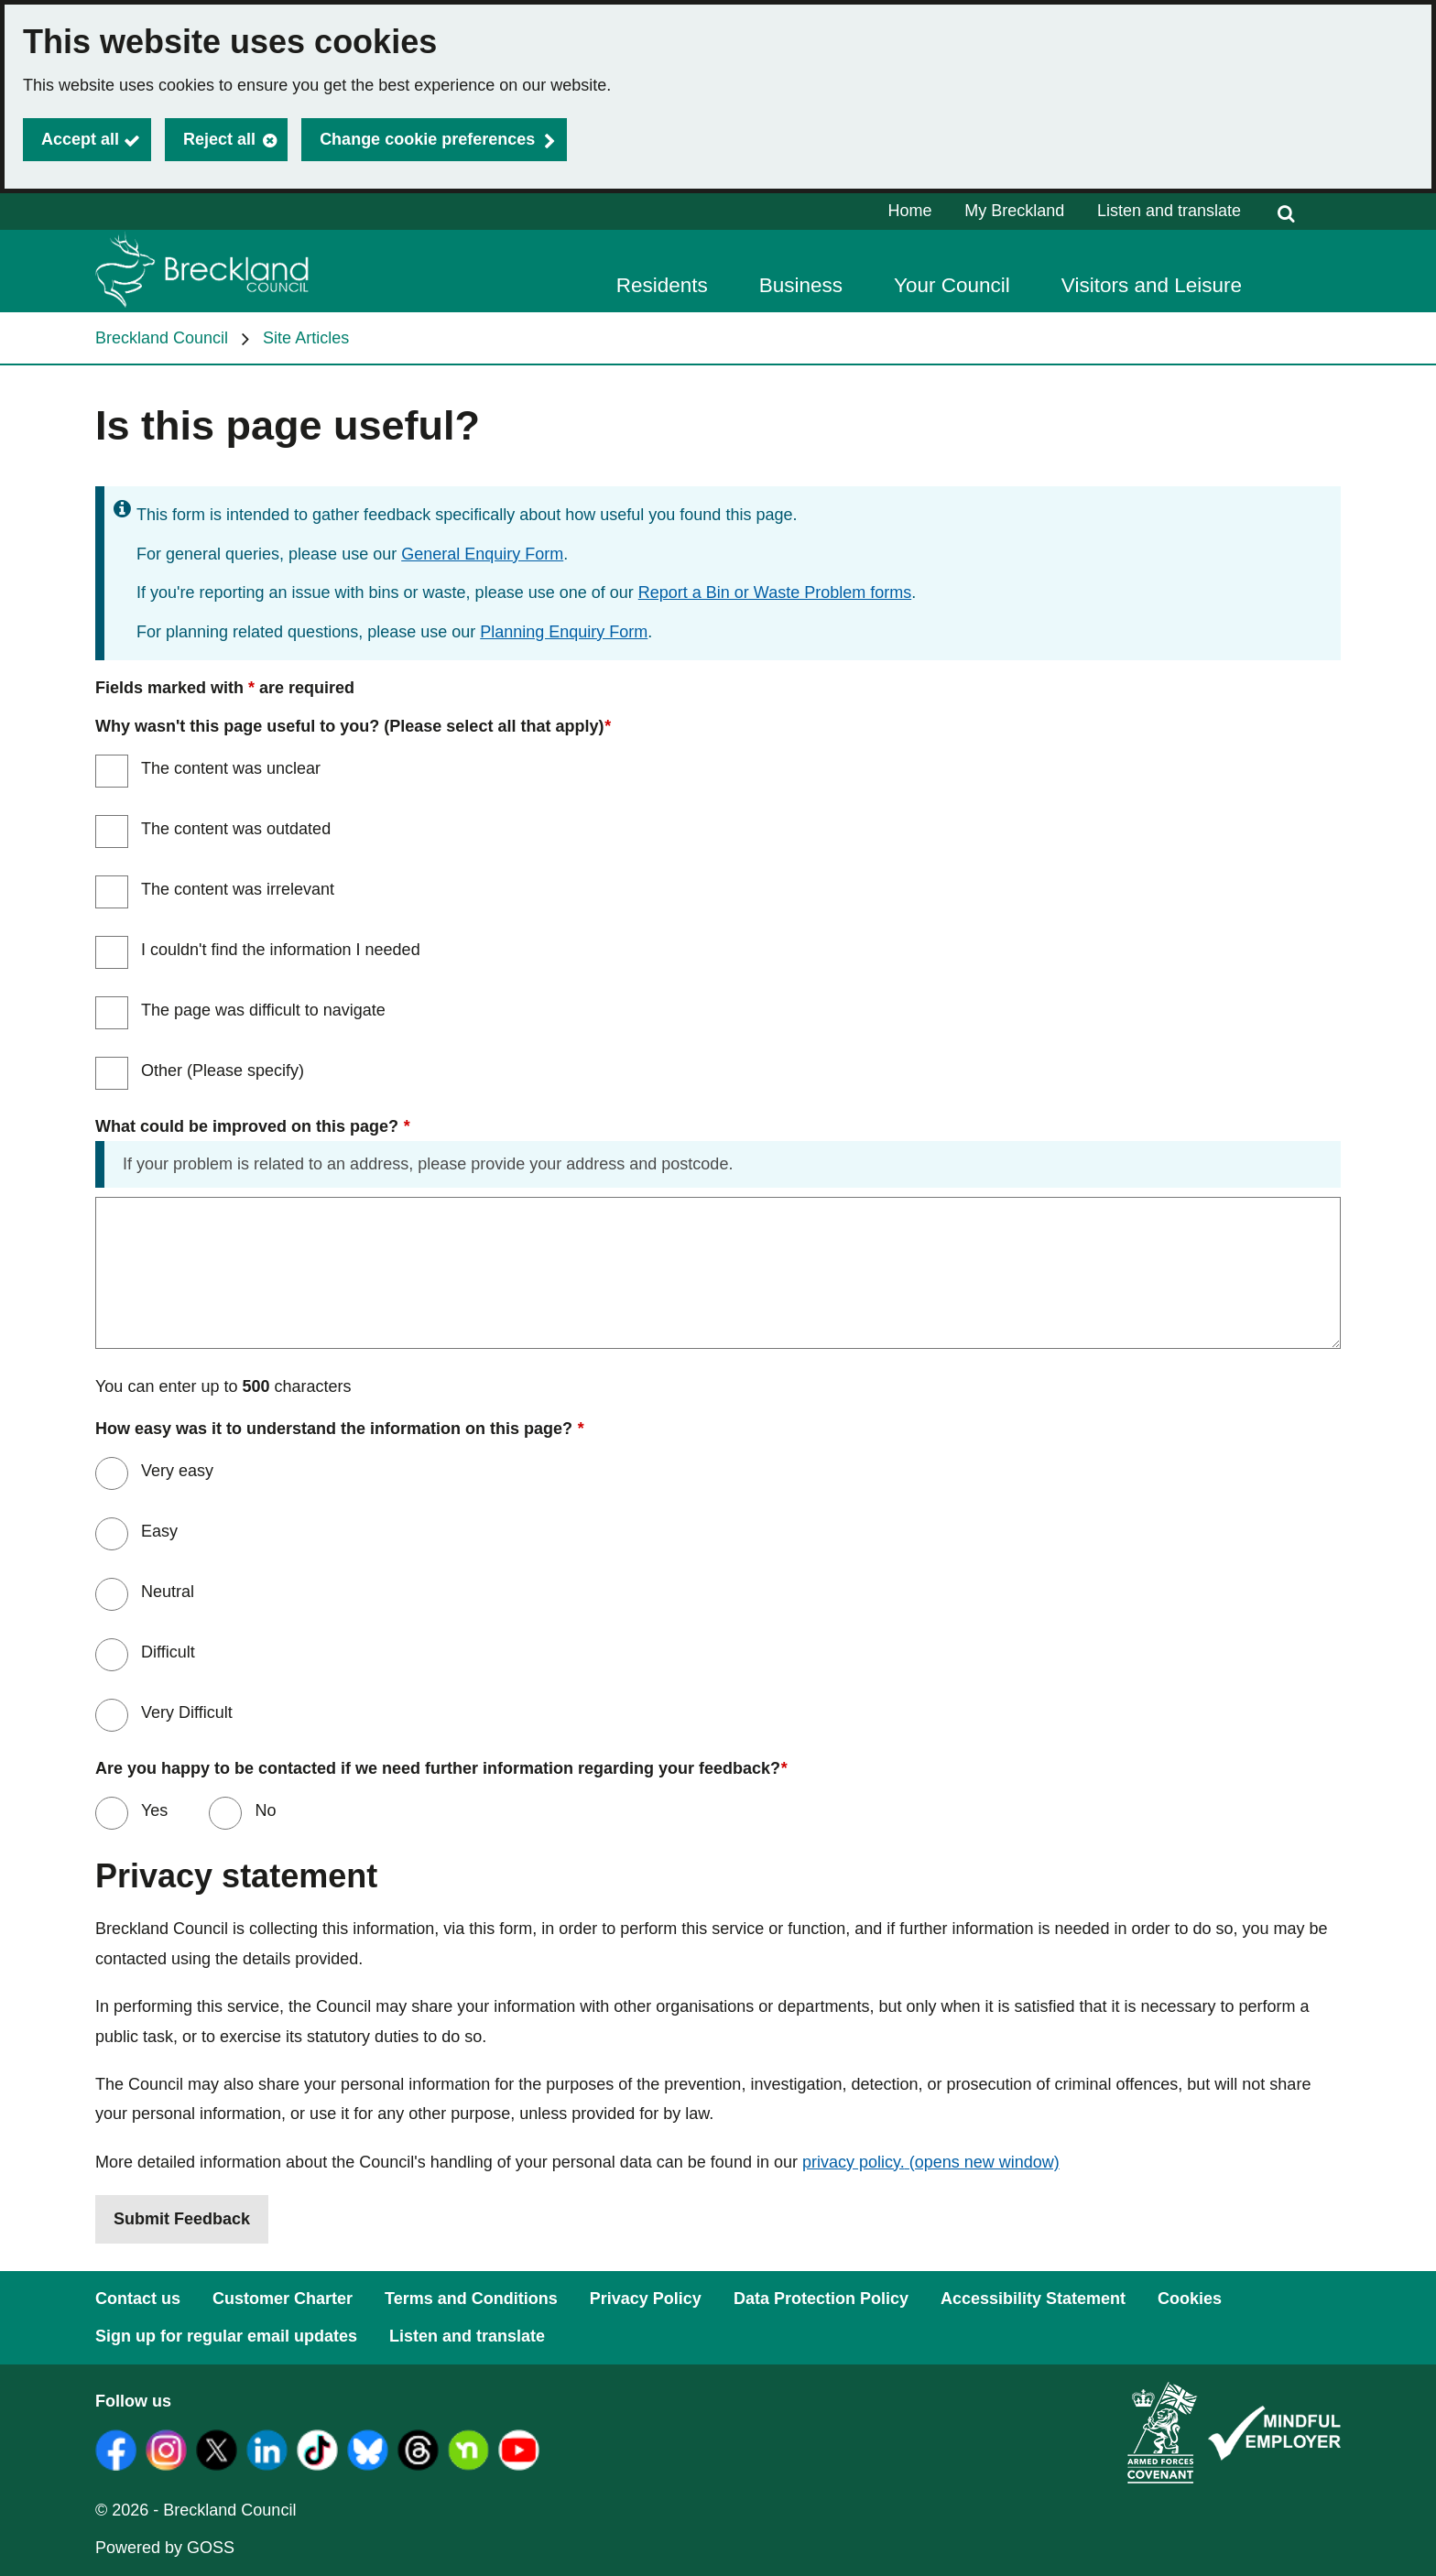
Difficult (168, 1652)
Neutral (167, 1591)
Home (910, 210)
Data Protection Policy (821, 2298)
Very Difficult (187, 1712)
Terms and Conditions (471, 2298)
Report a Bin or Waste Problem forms (774, 592)
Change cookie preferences (427, 139)
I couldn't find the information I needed (280, 949)
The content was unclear (231, 768)
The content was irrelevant (237, 889)
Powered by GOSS (164, 2547)
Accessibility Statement (1033, 2298)
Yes (152, 1810)
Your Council (952, 285)
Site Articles (306, 338)
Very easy (177, 1471)
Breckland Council (161, 338)
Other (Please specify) (222, 1070)
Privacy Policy (646, 2298)
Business (801, 285)
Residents (662, 285)
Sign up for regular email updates (226, 2336)
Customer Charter (282, 2298)
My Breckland (1014, 210)
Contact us (137, 2298)
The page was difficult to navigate (263, 1010)
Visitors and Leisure (1151, 285)
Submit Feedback (182, 2219)
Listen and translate (1169, 210)
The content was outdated (236, 829)
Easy (159, 1531)
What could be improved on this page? (252, 1126)
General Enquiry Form (482, 554)
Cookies (1190, 2298)
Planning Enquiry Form (563, 632)
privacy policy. (931, 2162)
